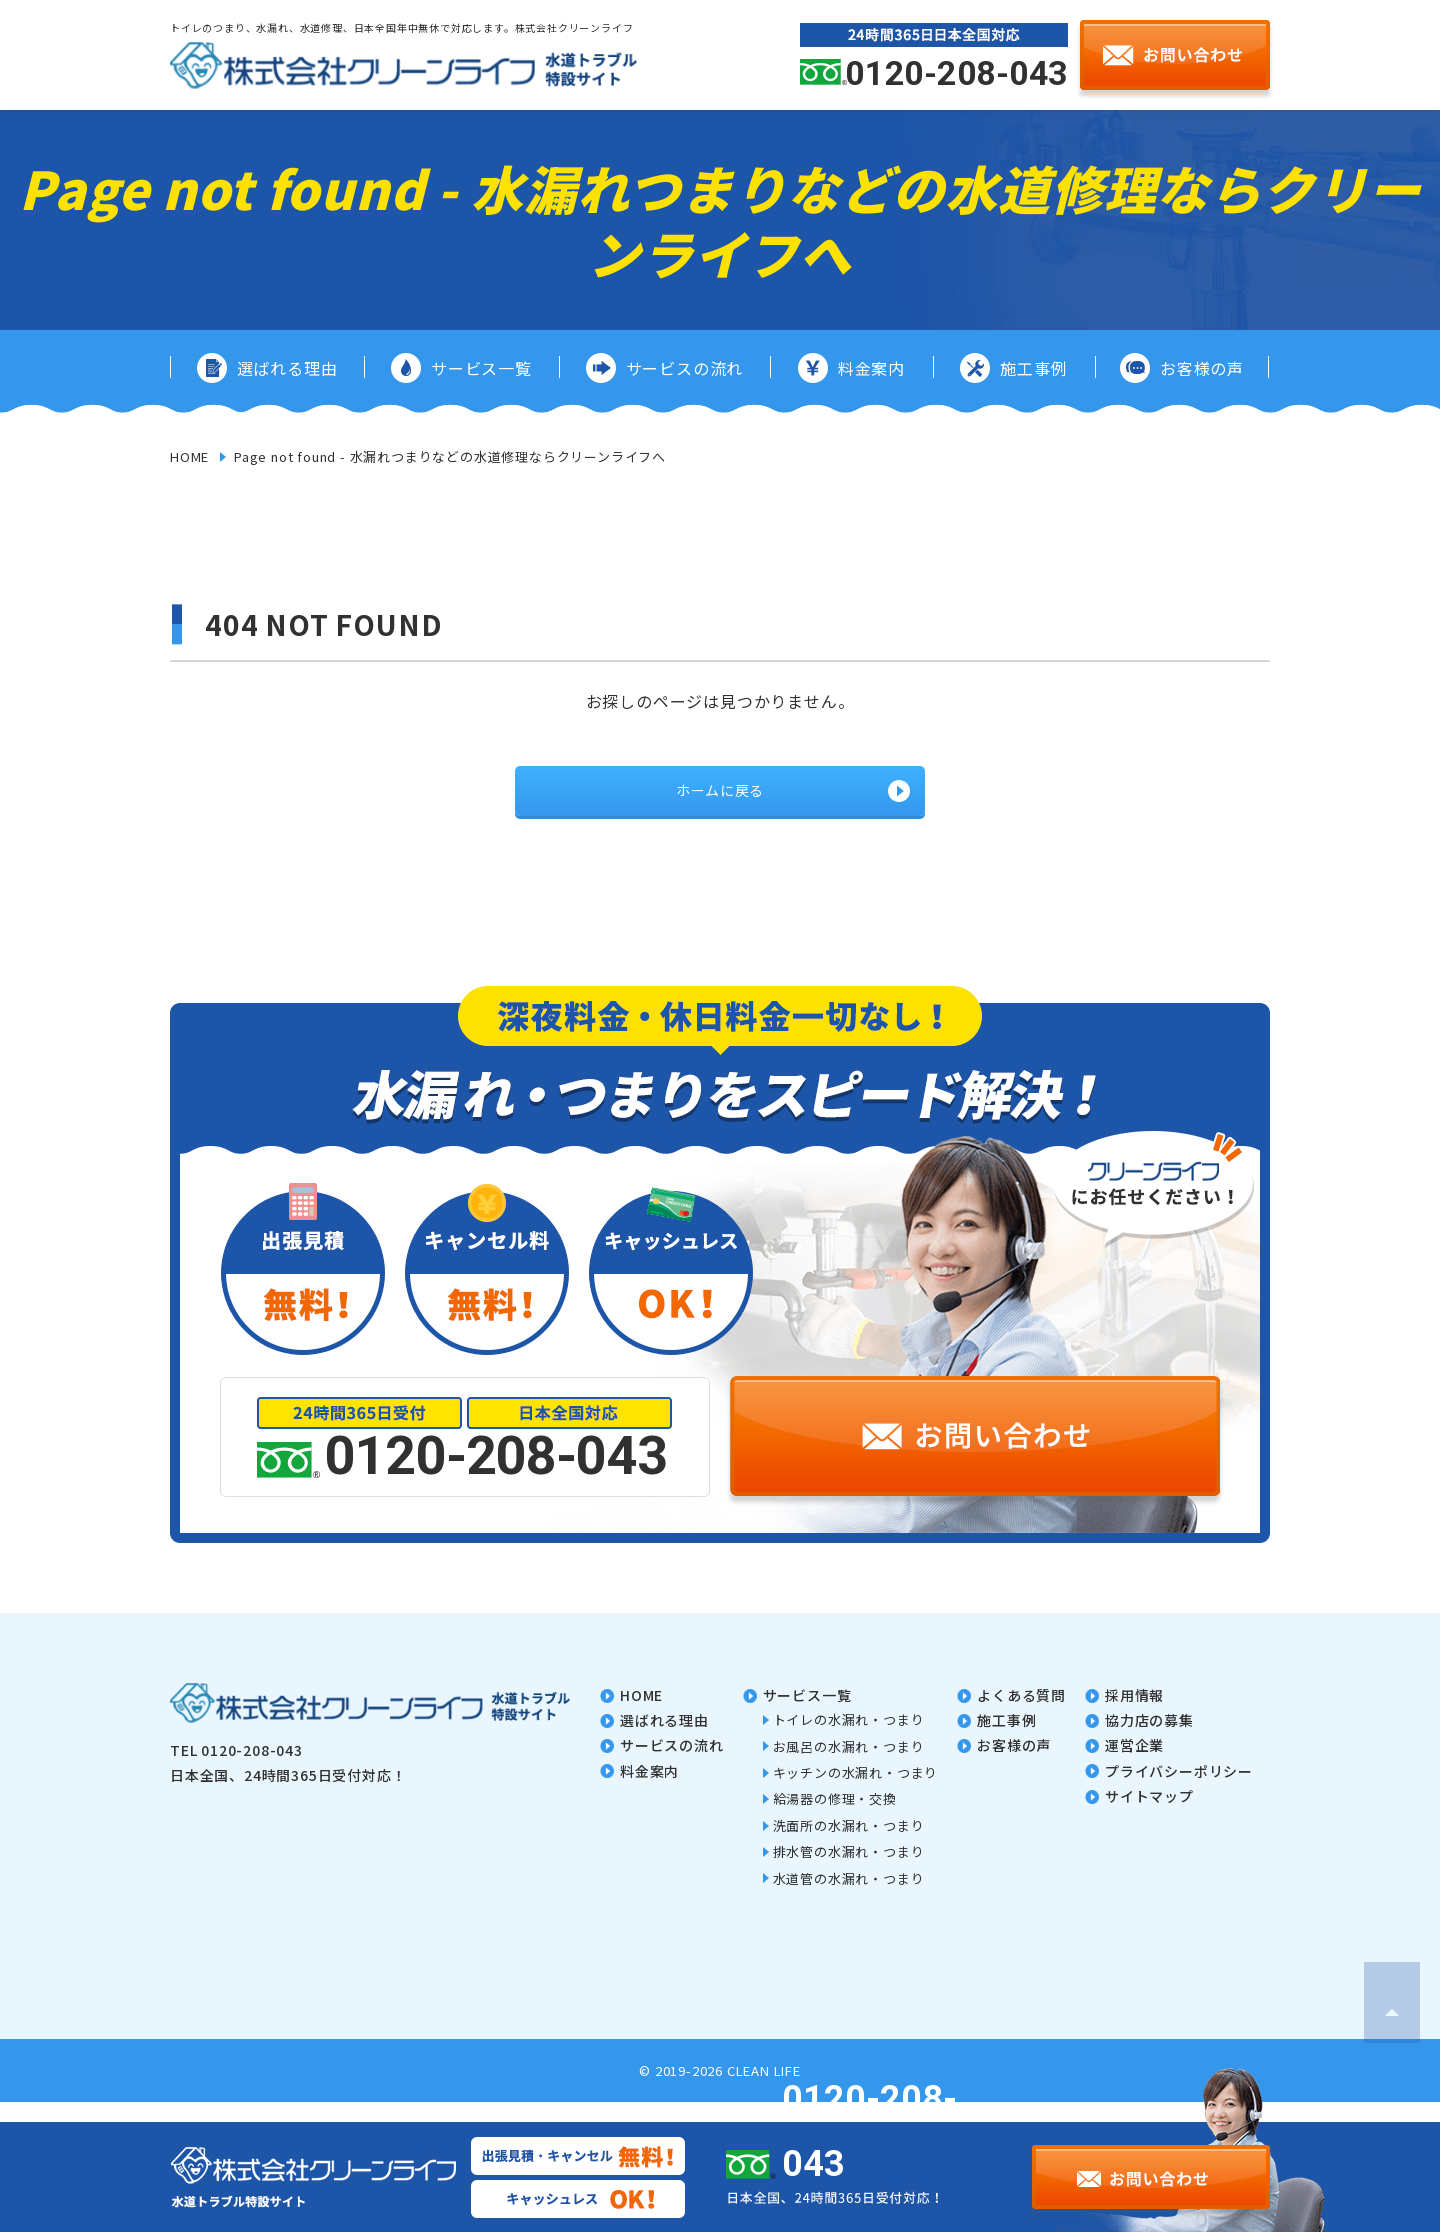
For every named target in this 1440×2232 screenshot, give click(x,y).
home (641, 1715)
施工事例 (1006, 1740)
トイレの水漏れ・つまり (849, 1739)
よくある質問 (1021, 1715)
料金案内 (649, 1791)
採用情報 (1134, 1715)
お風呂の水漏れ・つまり (849, 1766)
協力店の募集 (1149, 1740)
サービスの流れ (672, 1765)
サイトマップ (1149, 1816)
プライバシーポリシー (1179, 1791)
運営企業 (1134, 1765)
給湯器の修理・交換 (835, 1818)
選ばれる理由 (664, 1740)
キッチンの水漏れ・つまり (856, 1792)
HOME (189, 456)
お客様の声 (1014, 1765)
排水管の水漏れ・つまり (849, 1871)
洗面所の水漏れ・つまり (849, 1845)
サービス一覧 (807, 1715)
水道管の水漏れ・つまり (849, 1898)
